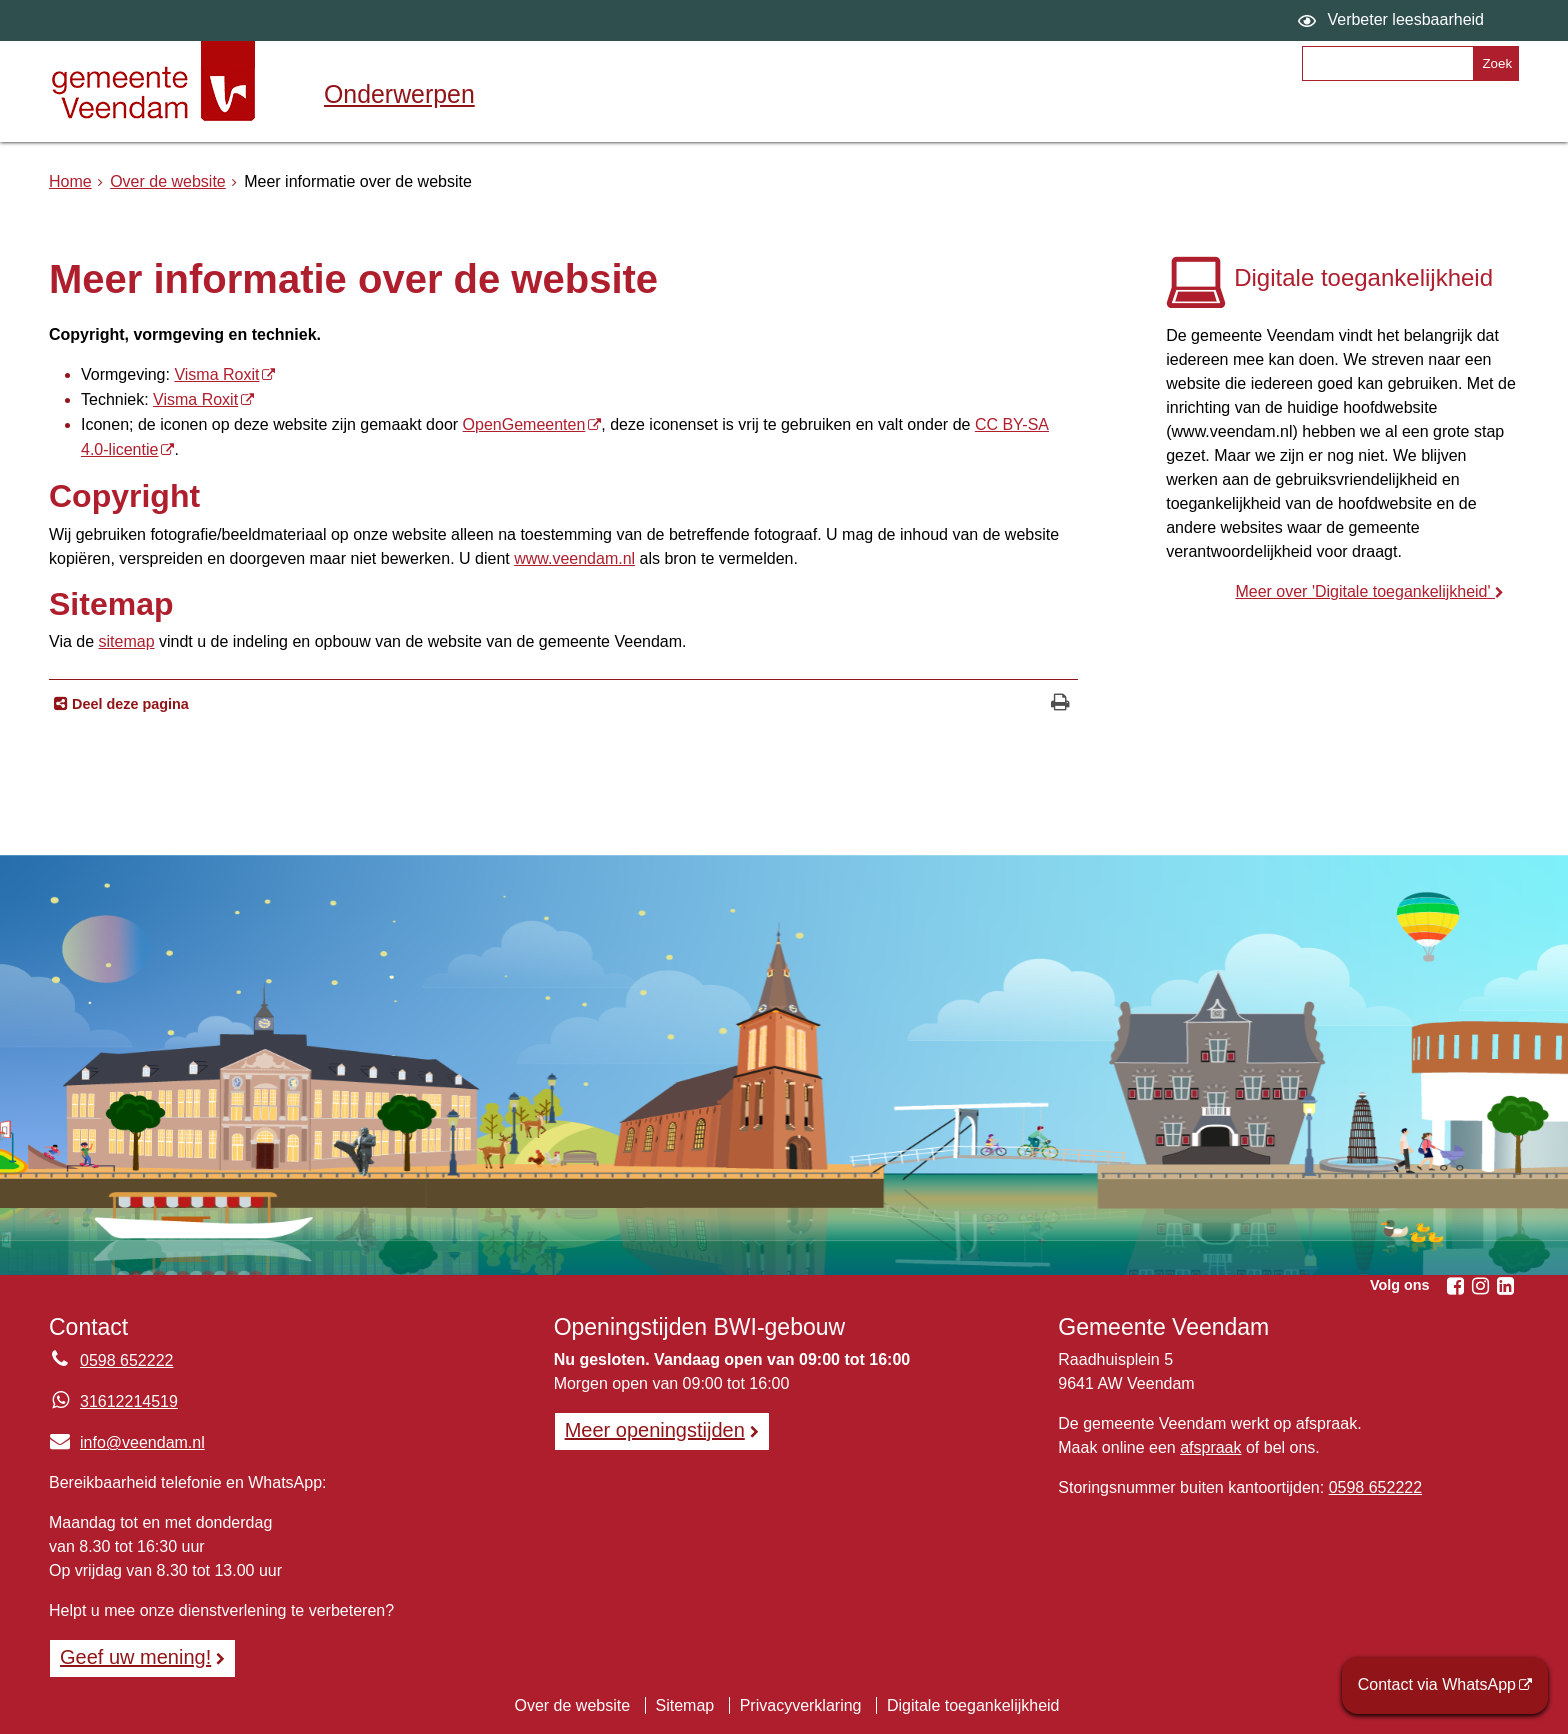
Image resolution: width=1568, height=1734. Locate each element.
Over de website (168, 181)
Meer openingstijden (655, 1430)
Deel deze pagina (128, 704)
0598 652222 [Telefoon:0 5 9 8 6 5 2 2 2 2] (126, 1360)
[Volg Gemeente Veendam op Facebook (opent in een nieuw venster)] (1455, 1286)
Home (70, 181)
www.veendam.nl (574, 558)
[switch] (1393, 20)
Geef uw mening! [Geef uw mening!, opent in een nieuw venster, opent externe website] (135, 1657)
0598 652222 (1375, 1487)
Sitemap (685, 1705)
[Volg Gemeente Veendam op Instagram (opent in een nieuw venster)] (1480, 1286)
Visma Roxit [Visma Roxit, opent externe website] (216, 374)
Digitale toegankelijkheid (973, 1705)
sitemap (127, 641)
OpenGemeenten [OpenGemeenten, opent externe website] (524, 424)
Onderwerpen (399, 94)
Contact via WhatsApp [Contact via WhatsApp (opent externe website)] (1437, 1684)
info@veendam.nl (127, 1442)
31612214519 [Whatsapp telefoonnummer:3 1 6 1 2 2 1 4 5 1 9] (129, 1401)
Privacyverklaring (801, 1705)
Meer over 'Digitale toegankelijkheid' (1365, 591)
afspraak (1210, 1447)
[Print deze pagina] (1060, 704)
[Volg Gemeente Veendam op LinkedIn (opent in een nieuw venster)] (1505, 1286)
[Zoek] (1495, 63)
